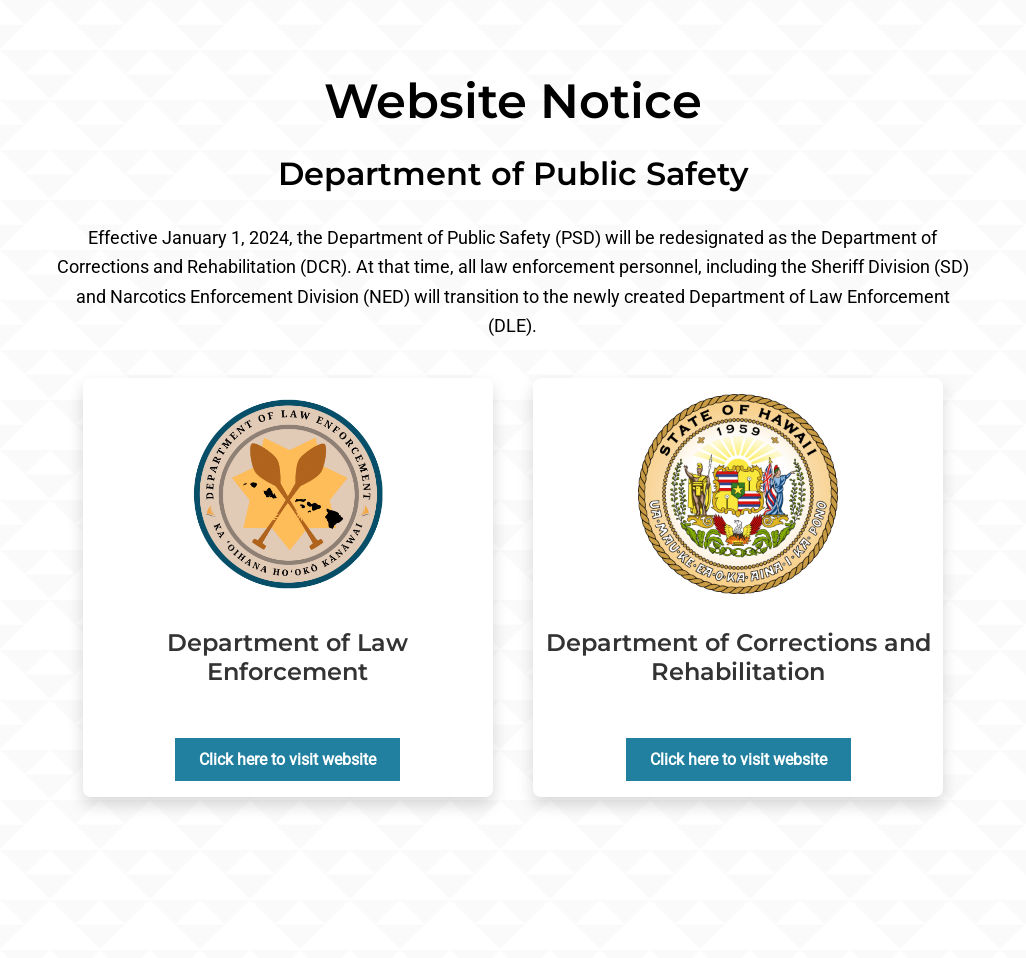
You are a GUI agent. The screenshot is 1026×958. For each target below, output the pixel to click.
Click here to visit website (287, 759)
